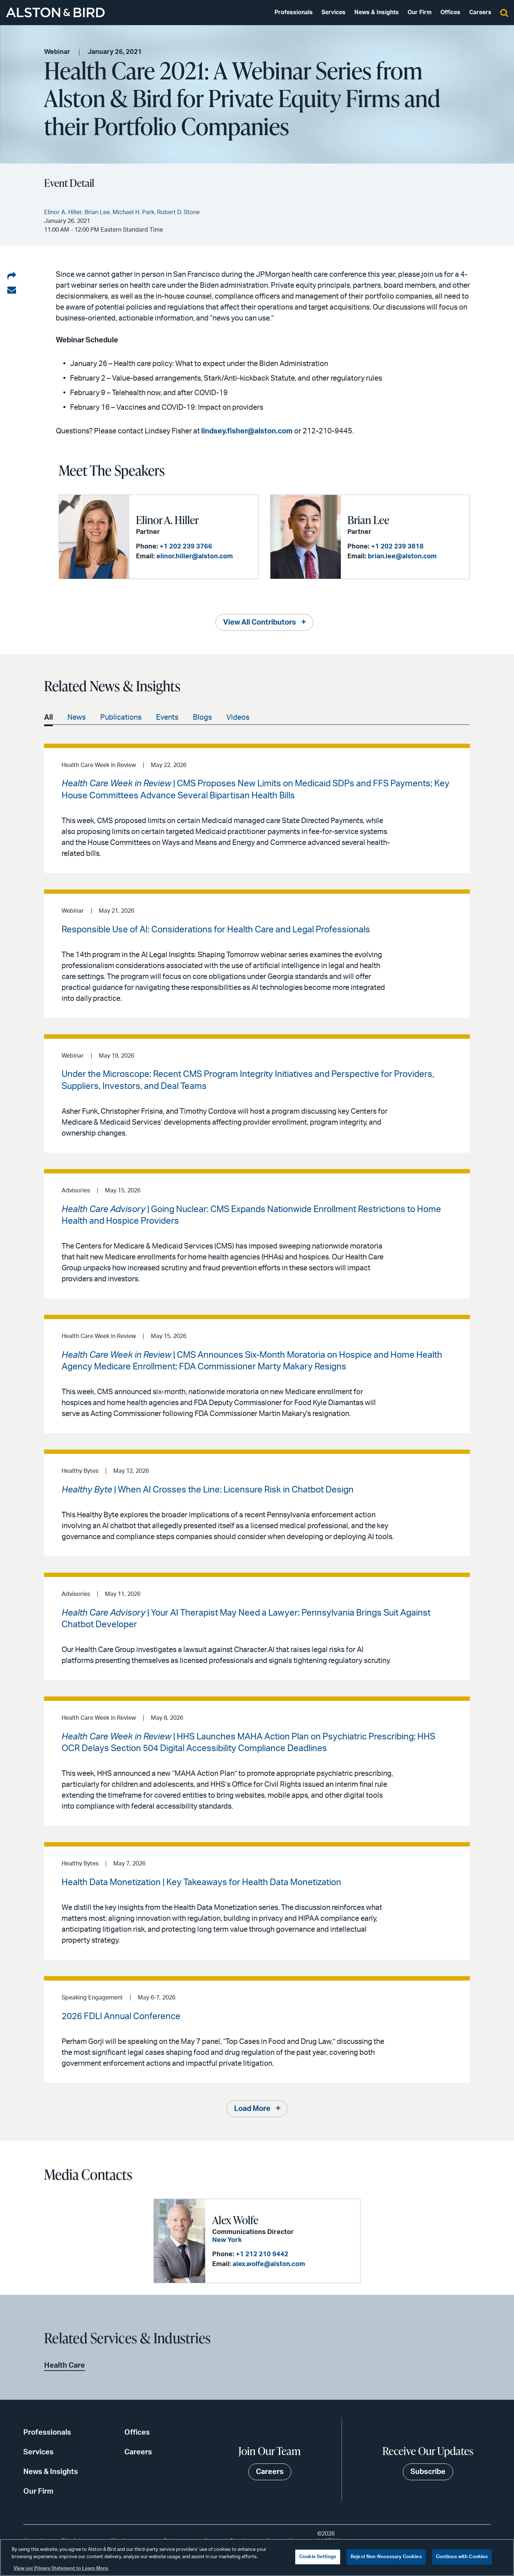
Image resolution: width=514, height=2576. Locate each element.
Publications (120, 717)
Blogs (202, 717)
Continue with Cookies (462, 2557)
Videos (237, 717)
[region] (257, 2557)
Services (334, 12)
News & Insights (376, 12)
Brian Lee (368, 519)
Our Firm (420, 12)
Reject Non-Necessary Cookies (386, 2557)
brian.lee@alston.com (402, 556)
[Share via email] (11, 290)
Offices (450, 12)
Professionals (293, 12)
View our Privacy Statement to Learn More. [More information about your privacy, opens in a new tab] (61, 2568)
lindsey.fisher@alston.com (247, 431)
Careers (480, 12)
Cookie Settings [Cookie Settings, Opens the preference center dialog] (317, 2557)
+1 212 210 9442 (262, 2254)
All (48, 717)
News (76, 717)
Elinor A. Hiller (167, 519)
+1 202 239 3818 (397, 546)
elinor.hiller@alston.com (194, 556)
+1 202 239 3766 (186, 546)
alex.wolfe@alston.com (269, 2264)
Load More (252, 2108)
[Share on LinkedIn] (11, 276)
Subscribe (427, 2471)
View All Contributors (259, 622)
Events (167, 717)
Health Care (64, 2365)
